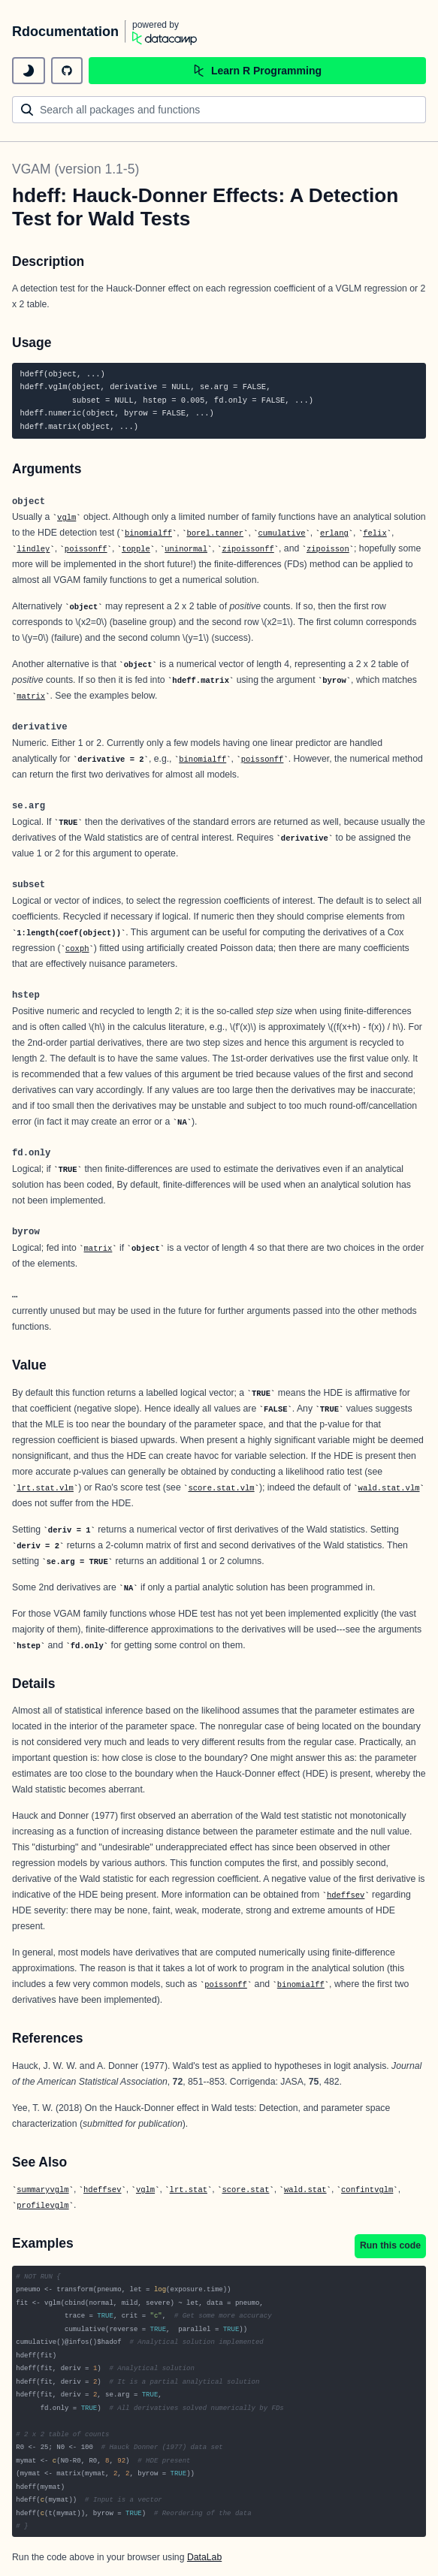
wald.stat (305, 2189)
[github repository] (67, 70)
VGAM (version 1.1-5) (75, 169)
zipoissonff (247, 549)
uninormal (186, 549)
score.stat (245, 2189)
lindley (33, 549)
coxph (77, 948)
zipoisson (328, 549)
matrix (31, 696)
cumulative (282, 533)
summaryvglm (42, 2189)
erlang (334, 533)
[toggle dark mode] (28, 70)
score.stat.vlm (221, 1488)
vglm (66, 517)
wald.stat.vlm (389, 1488)
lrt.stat (188, 2189)
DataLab (204, 2557)
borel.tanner (214, 533)
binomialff (148, 533)
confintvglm (367, 2189)
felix (375, 533)
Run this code (390, 2245)
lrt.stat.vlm (45, 1488)
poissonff (86, 549)
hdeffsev (345, 1895)
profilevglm (42, 2205)
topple (136, 549)
